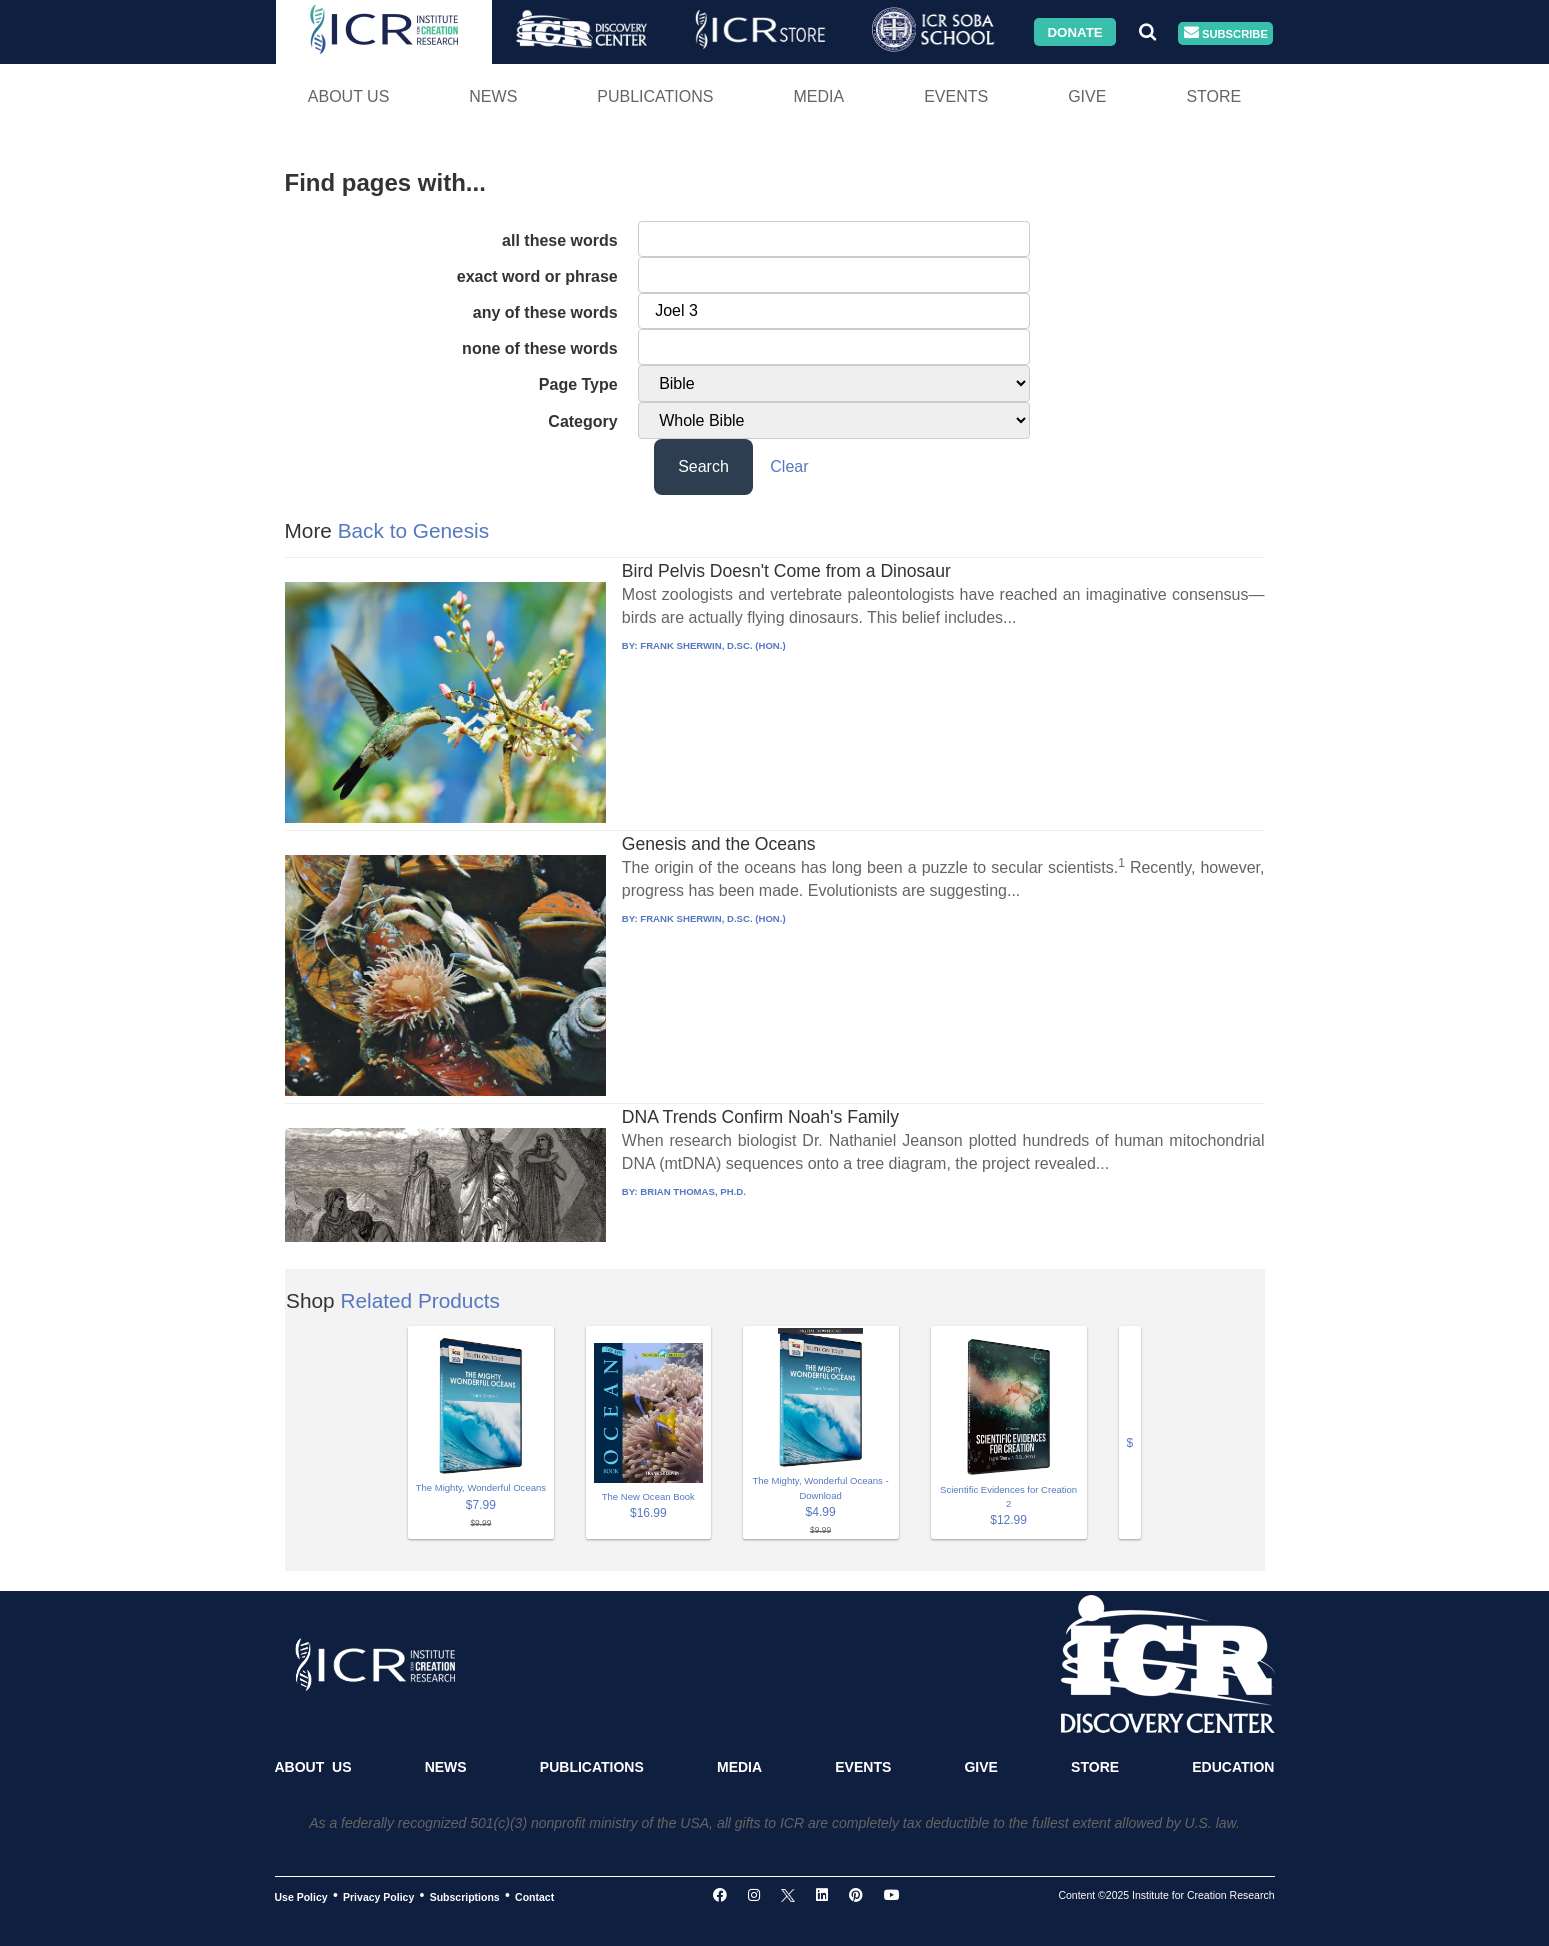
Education (1233, 1767)
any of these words (545, 312)
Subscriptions (465, 1896)
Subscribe (1226, 33)
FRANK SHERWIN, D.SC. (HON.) (712, 645)
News (493, 96)
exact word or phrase (537, 276)
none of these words (540, 348)
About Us (349, 96)
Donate (1074, 31)
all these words (560, 240)
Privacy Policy (378, 1896)
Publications (655, 96)
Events (956, 96)
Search (703, 466)
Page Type (578, 384)
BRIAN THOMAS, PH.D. (693, 1191)
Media (818, 96)
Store (1213, 96)
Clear (789, 466)
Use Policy (301, 1896)
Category (582, 421)
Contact (534, 1896)
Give (1087, 96)
